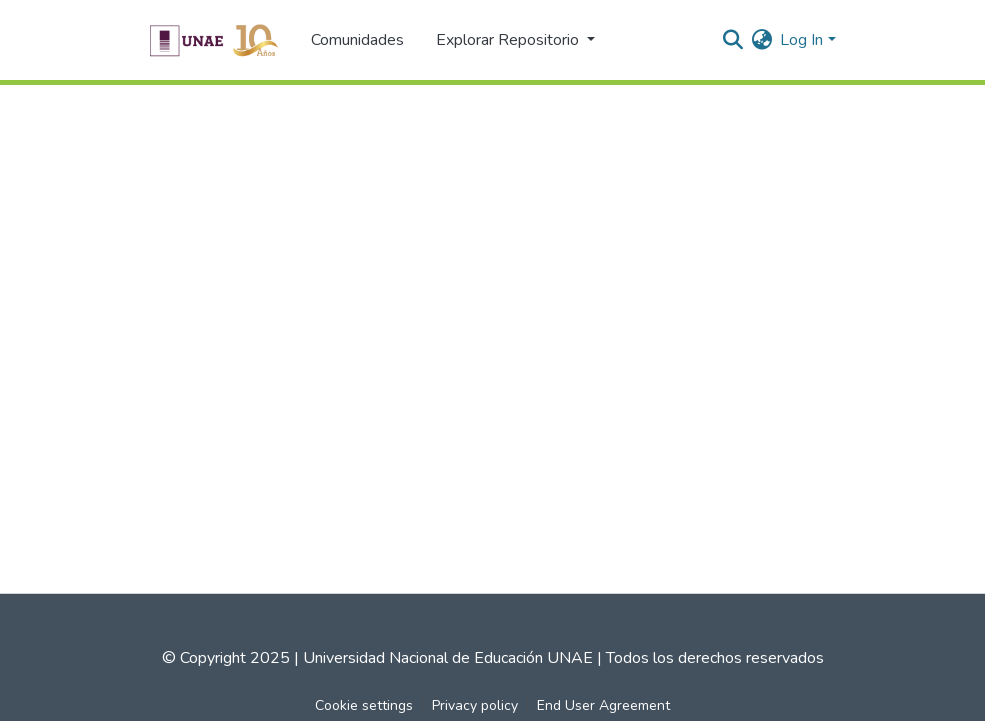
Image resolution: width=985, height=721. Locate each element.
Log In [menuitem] (801, 40)
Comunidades (357, 40)
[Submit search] (732, 40)
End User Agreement (603, 705)
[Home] (213, 40)
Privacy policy (475, 705)
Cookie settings (364, 705)
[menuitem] (761, 40)
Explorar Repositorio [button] (509, 40)
